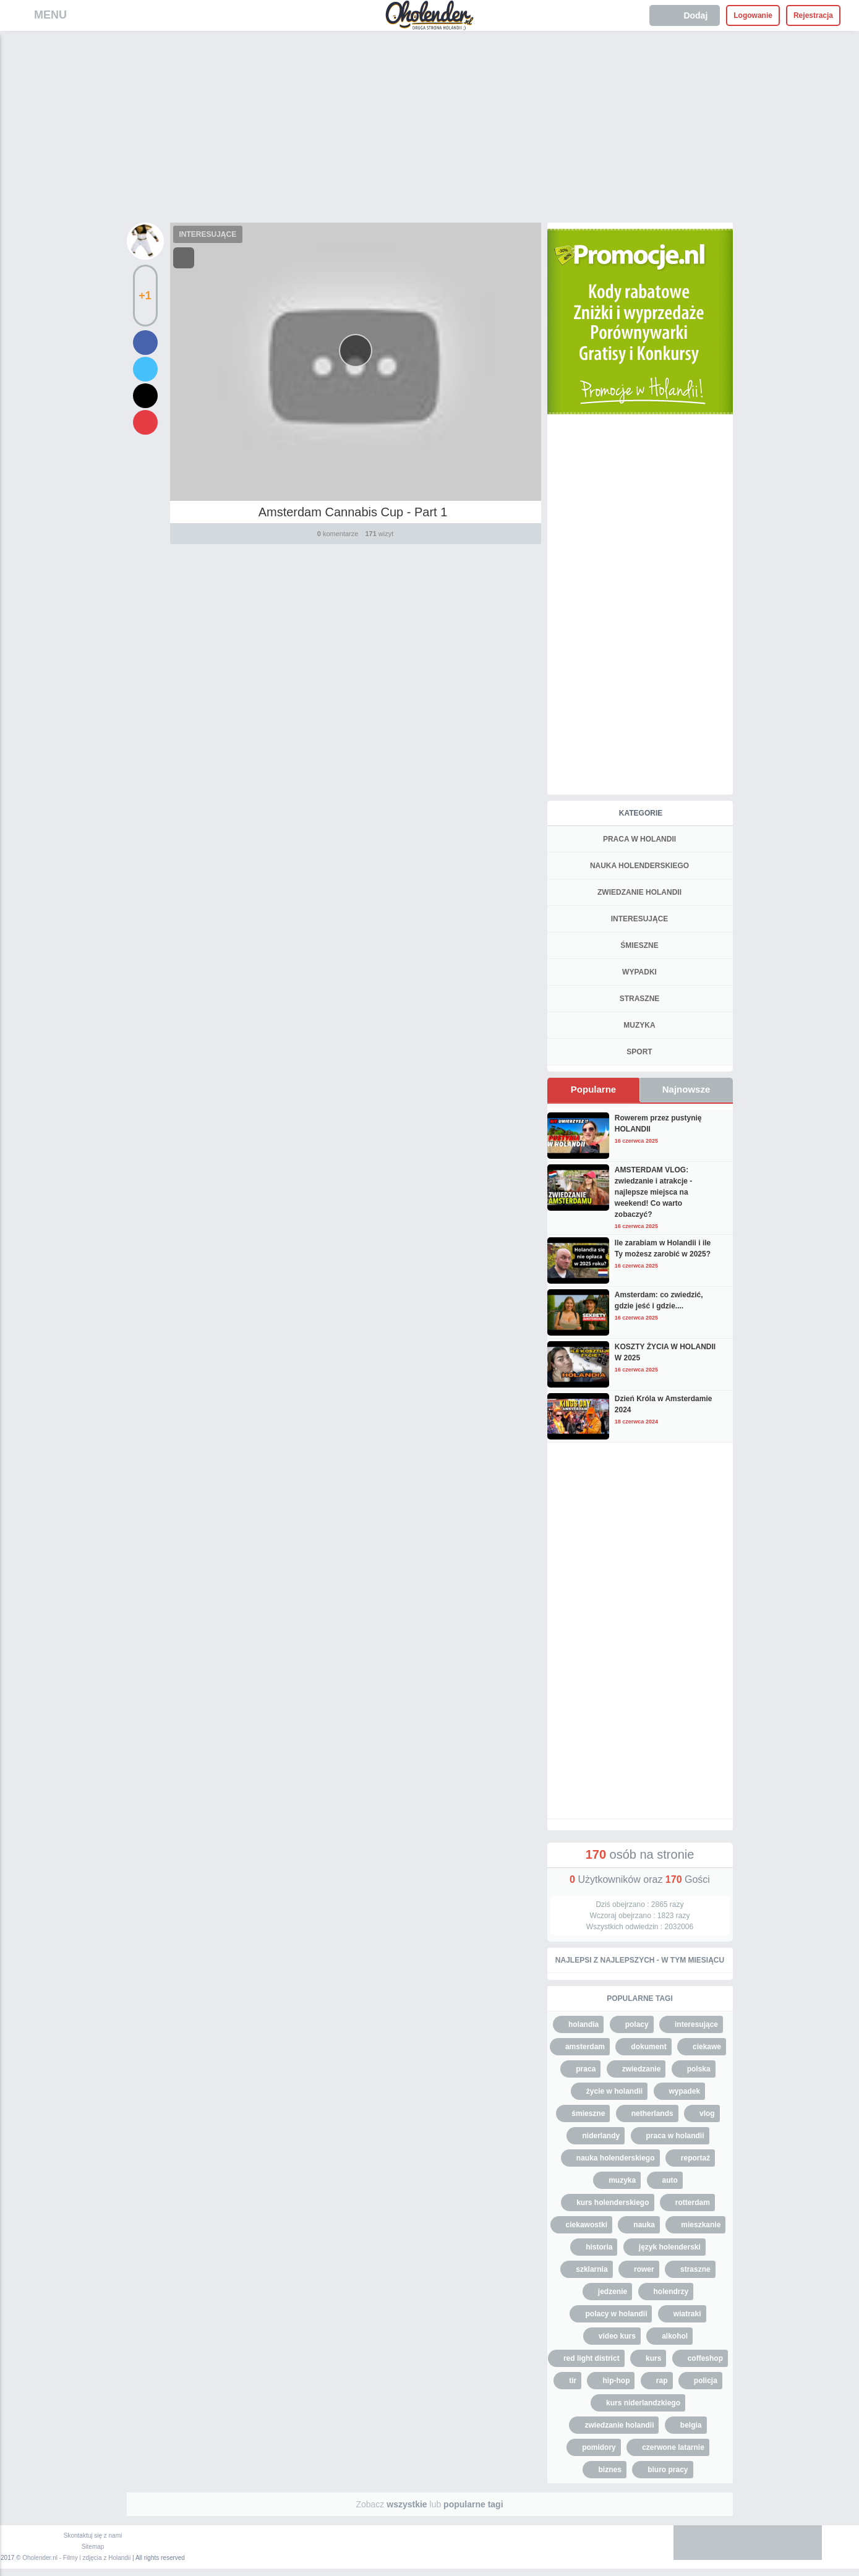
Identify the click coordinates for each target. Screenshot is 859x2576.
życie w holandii (614, 2091)
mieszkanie (700, 2224)
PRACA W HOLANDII (639, 839)
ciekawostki (586, 2224)
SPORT (639, 1051)
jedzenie (612, 2291)
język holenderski (670, 2247)
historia (599, 2247)
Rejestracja (813, 15)
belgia (691, 2425)
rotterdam (692, 2202)
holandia (583, 2024)
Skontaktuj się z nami (93, 2535)
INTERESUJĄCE (208, 234)
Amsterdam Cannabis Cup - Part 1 (353, 512)
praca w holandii (675, 2135)
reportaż (695, 2158)
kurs (653, 2358)
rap (662, 2380)
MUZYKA (639, 1025)
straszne (695, 2269)
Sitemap (93, 2546)
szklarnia (591, 2269)
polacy (637, 2024)
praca (586, 2069)
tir (572, 2380)
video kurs (617, 2336)
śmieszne (588, 2113)
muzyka (622, 2180)
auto (670, 2180)
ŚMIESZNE (639, 945)
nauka (644, 2224)
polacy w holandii (616, 2313)
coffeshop (705, 2358)
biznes (609, 2469)
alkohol (675, 2336)
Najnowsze (686, 1089)
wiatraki (687, 2313)
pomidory (599, 2447)
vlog (707, 2113)
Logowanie (752, 15)
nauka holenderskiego (615, 2158)
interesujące (696, 2024)
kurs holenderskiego (612, 2202)
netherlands (652, 2113)
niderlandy (601, 2135)
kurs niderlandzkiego (643, 2403)
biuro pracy (667, 2469)
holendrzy (671, 2291)
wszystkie (407, 2504)
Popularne (593, 1089)
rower (644, 2269)
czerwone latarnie (673, 2447)
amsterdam (585, 2046)
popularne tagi (473, 2504)
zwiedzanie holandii (619, 2425)
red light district (591, 2358)
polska (699, 2069)
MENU (50, 15)
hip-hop (616, 2380)
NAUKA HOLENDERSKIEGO (639, 865)
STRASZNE (640, 998)
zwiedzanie (641, 2069)
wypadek (685, 2091)
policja (705, 2380)
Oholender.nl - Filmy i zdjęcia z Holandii (76, 2557)
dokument (648, 2046)
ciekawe (707, 2046)
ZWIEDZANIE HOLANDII (639, 892)
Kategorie (640, 813)
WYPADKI (639, 972)
